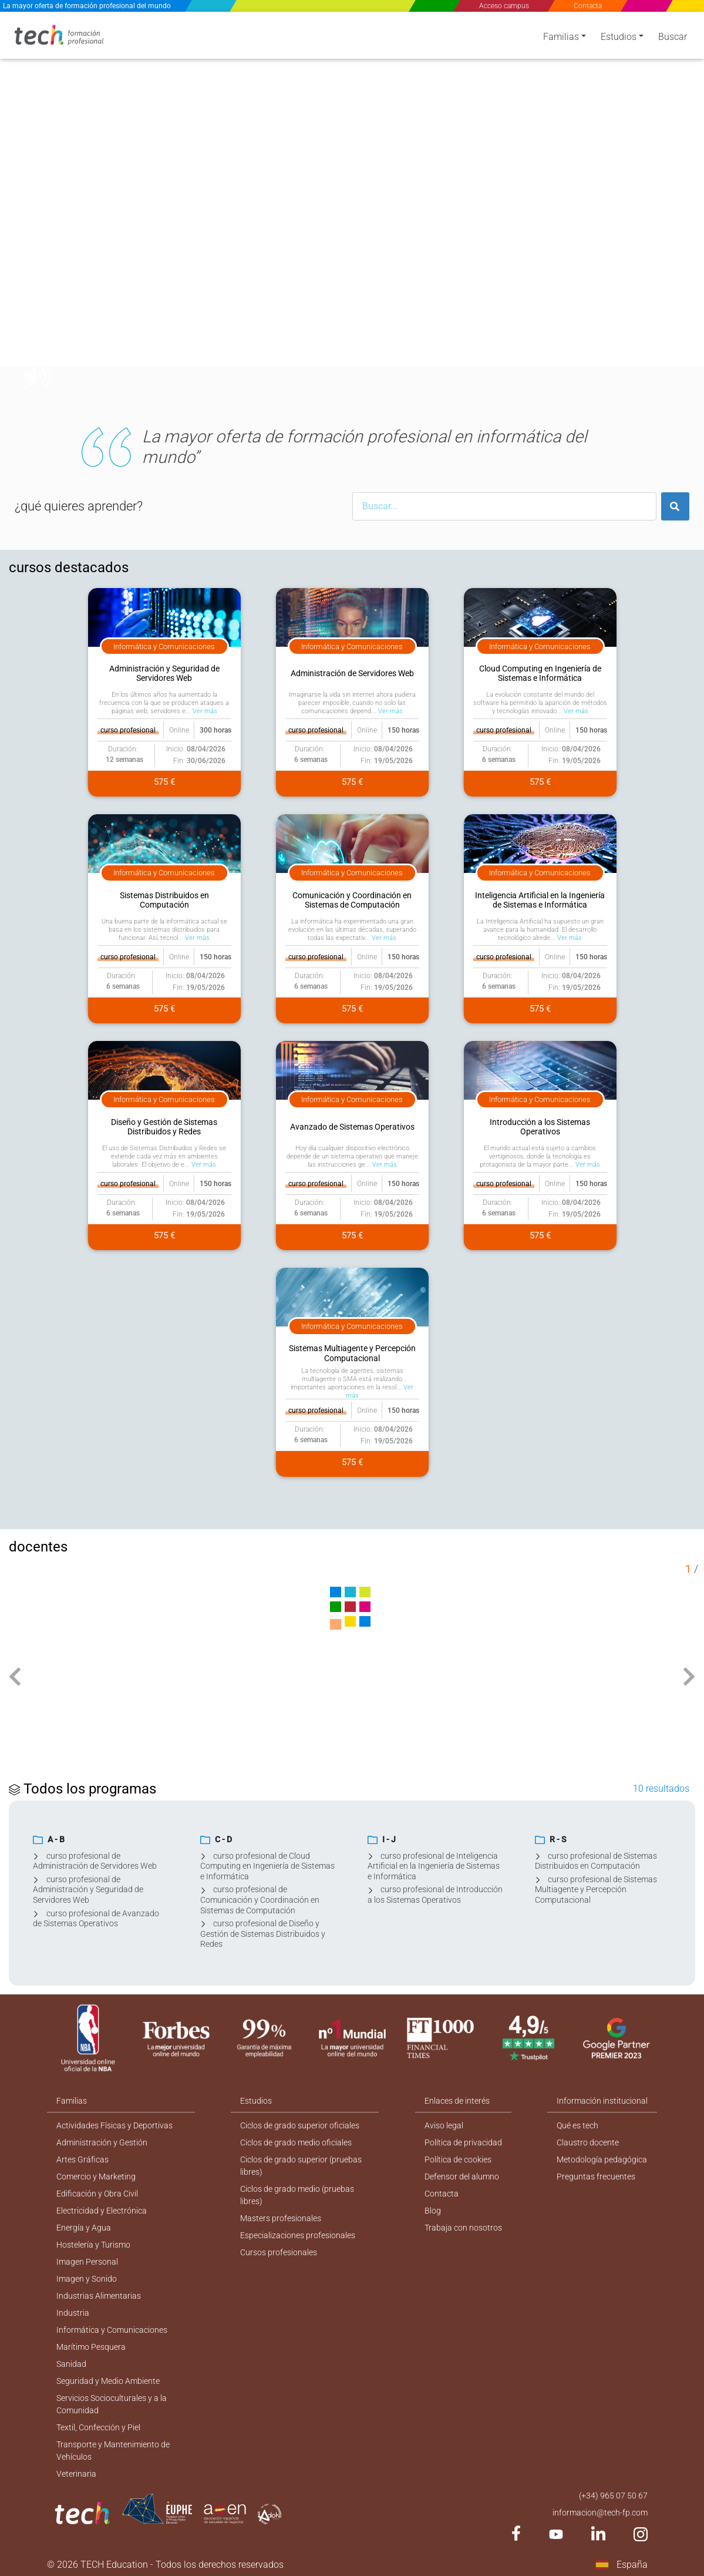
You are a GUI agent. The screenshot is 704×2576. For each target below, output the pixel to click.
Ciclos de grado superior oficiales (299, 2125)
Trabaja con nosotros (463, 2227)
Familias (561, 36)
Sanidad (71, 2364)
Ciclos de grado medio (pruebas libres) (297, 2195)
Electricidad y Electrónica (101, 2210)
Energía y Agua (83, 2227)
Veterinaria (76, 2473)
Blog (433, 2210)
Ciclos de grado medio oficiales (296, 2142)
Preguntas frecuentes (596, 2176)
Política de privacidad (463, 2142)
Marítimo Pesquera (91, 2347)
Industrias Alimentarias (98, 2295)
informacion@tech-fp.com (600, 2512)
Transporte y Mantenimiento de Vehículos (113, 2450)
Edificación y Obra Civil (97, 2193)
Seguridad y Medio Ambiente (108, 2381)
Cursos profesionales (278, 2252)
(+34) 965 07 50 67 (613, 2495)
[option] (352, 210)
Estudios (618, 36)
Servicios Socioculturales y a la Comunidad (111, 2404)
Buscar (672, 36)
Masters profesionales (280, 2218)
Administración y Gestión (101, 2142)
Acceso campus (504, 6)
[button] (29, 210)
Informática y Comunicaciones (111, 2330)
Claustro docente (588, 2142)
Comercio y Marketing (96, 2176)
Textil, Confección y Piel (98, 2427)
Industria (72, 2313)
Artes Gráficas (82, 2159)
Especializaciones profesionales (297, 2235)
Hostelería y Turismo (93, 2244)
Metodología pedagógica (602, 2159)
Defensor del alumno (462, 2176)
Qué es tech (577, 2125)
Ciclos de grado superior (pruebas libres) (301, 2166)
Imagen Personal (87, 2261)
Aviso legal (444, 2125)
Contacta (588, 6)
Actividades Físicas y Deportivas (114, 2125)
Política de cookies (458, 2159)
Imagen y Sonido (86, 2278)
